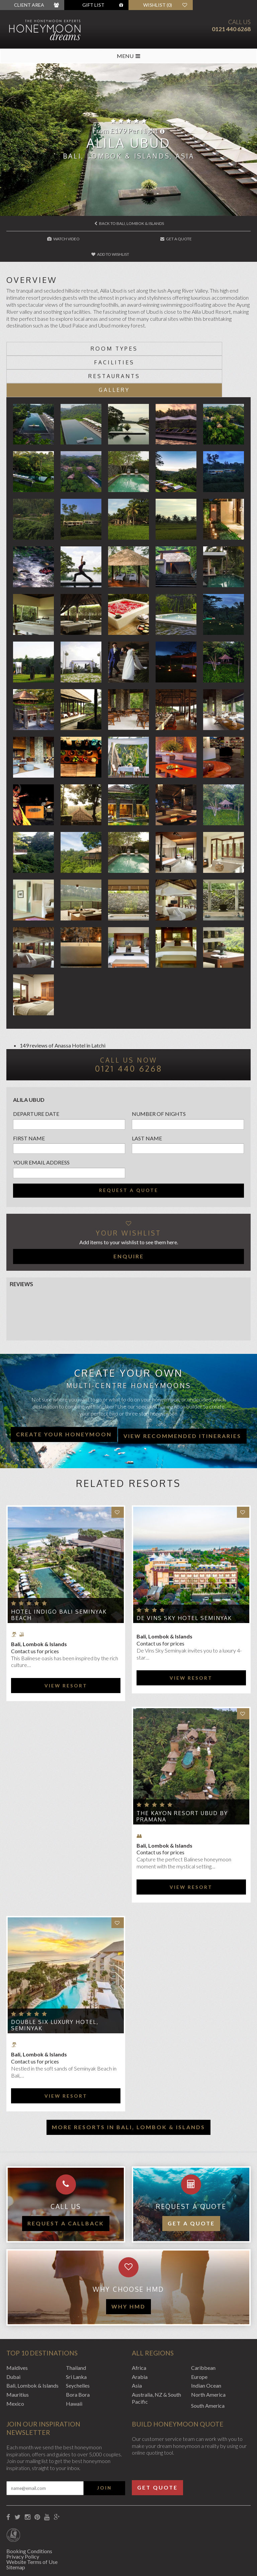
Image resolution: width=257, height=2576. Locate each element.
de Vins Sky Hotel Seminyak (184, 1575)
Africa (139, 2325)
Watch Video (47, 238)
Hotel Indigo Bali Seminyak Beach (59, 1571)
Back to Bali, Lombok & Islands (129, 223)
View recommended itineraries (182, 1393)
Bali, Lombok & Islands (32, 2342)
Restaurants (67, 347)
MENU (128, 56)
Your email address (41, 1119)
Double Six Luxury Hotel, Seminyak (54, 1982)
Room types (67, 333)
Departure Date (36, 1071)
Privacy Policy (22, 2513)
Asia (137, 2342)
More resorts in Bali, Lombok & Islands (128, 2084)
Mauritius (17, 2351)
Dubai (13, 2334)
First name (29, 1095)
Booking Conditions (29, 2508)
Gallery (189, 347)
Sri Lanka (76, 2334)
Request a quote (128, 1147)
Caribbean (203, 2325)
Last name (147, 1095)
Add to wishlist (210, 238)
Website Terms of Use (32, 2519)
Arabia (140, 2334)
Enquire (128, 1213)
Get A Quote (129, 238)
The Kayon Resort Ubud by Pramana (182, 1773)
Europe (199, 2334)
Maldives (17, 2325)
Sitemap (15, 2524)
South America (208, 2362)
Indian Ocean (206, 2342)
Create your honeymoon (64, 1391)
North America (208, 2351)
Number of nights (159, 1071)
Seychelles (78, 2342)
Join (104, 2445)
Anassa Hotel (70, 1002)
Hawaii (74, 2360)
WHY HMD (128, 2263)
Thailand (76, 2325)
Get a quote (191, 2180)
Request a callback (65, 2180)
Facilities (189, 333)
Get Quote (157, 2444)
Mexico (15, 2360)
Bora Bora (78, 2351)
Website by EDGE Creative (37, 2562)
